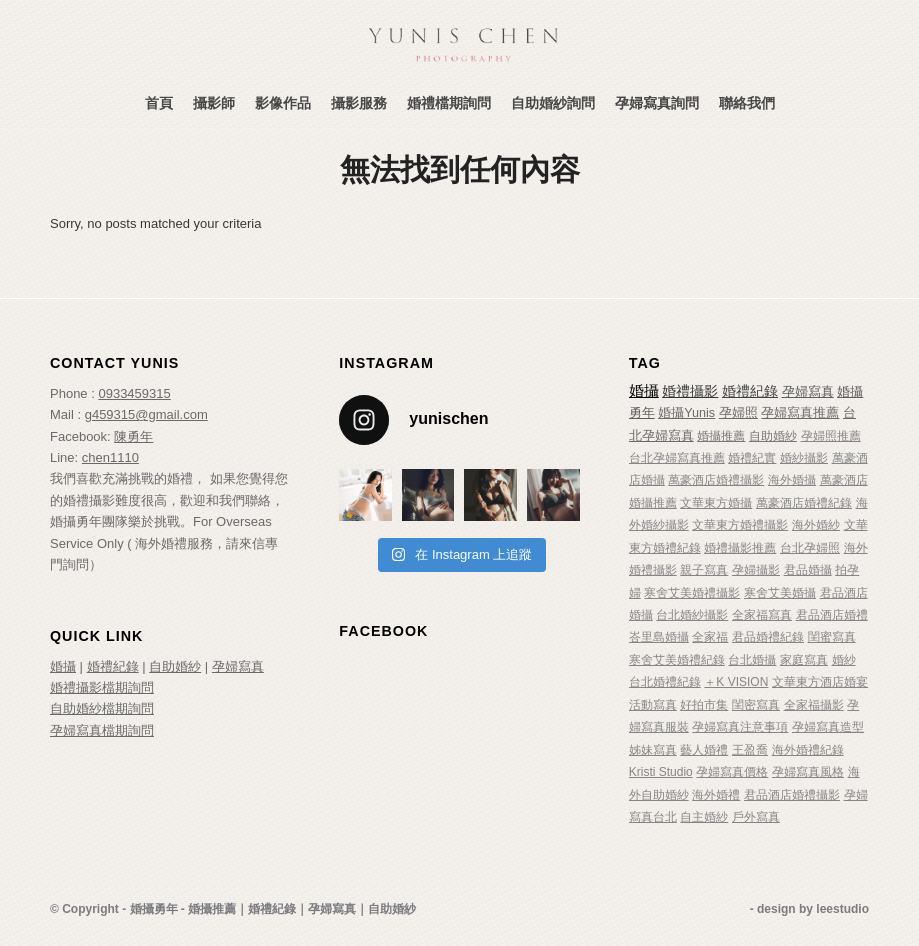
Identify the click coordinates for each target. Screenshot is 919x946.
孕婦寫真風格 (808, 772)
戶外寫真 (756, 817)
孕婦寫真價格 (732, 772)
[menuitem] (159, 103)
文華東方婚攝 (716, 503)
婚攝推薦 (721, 436)
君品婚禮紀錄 (768, 637)
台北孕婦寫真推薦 (677, 458)
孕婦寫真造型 (828, 727)
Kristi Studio (661, 772)
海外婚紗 (816, 525)
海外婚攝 (792, 480)
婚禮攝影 (690, 391)
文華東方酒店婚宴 (820, 682)
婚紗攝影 (804, 458)
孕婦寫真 (238, 666)
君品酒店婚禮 (832, 615)
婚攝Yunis (686, 413)
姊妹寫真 (653, 750)
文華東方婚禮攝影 (740, 525)
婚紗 (844, 660)
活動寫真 (653, 705)
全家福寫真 (762, 615)
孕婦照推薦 (831, 436)
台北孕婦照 (810, 548)
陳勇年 (133, 436)
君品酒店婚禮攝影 (792, 795)
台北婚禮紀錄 (665, 682)
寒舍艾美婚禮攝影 (692, 593)
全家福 (710, 637)
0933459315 (134, 393)
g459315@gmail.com (146, 414)
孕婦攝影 (756, 570)
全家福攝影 (814, 705)
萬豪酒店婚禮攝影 (716, 480)
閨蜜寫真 (832, 637)
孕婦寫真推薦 (800, 413)
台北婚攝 (752, 660)
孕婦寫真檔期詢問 (102, 730)
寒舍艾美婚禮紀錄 (677, 660)
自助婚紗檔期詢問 (102, 708)
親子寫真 (704, 570)
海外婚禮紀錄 (808, 750)
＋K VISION (736, 682)
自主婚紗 (704, 817)
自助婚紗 (175, 666)
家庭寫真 (804, 660)
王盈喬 (750, 750)
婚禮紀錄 (113, 666)
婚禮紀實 (752, 458)
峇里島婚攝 (659, 637)
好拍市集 (704, 705)
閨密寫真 (756, 705)
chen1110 (110, 457)
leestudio (842, 909)
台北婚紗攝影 (692, 615)
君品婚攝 (808, 570)
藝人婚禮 (704, 750)
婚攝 (63, 666)
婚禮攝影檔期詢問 (102, 687)
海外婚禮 (716, 795)
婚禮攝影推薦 (740, 548)
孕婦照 (738, 413)
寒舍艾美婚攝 (780, 593)
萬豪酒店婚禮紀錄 (804, 503)
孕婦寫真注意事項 (740, 727)
